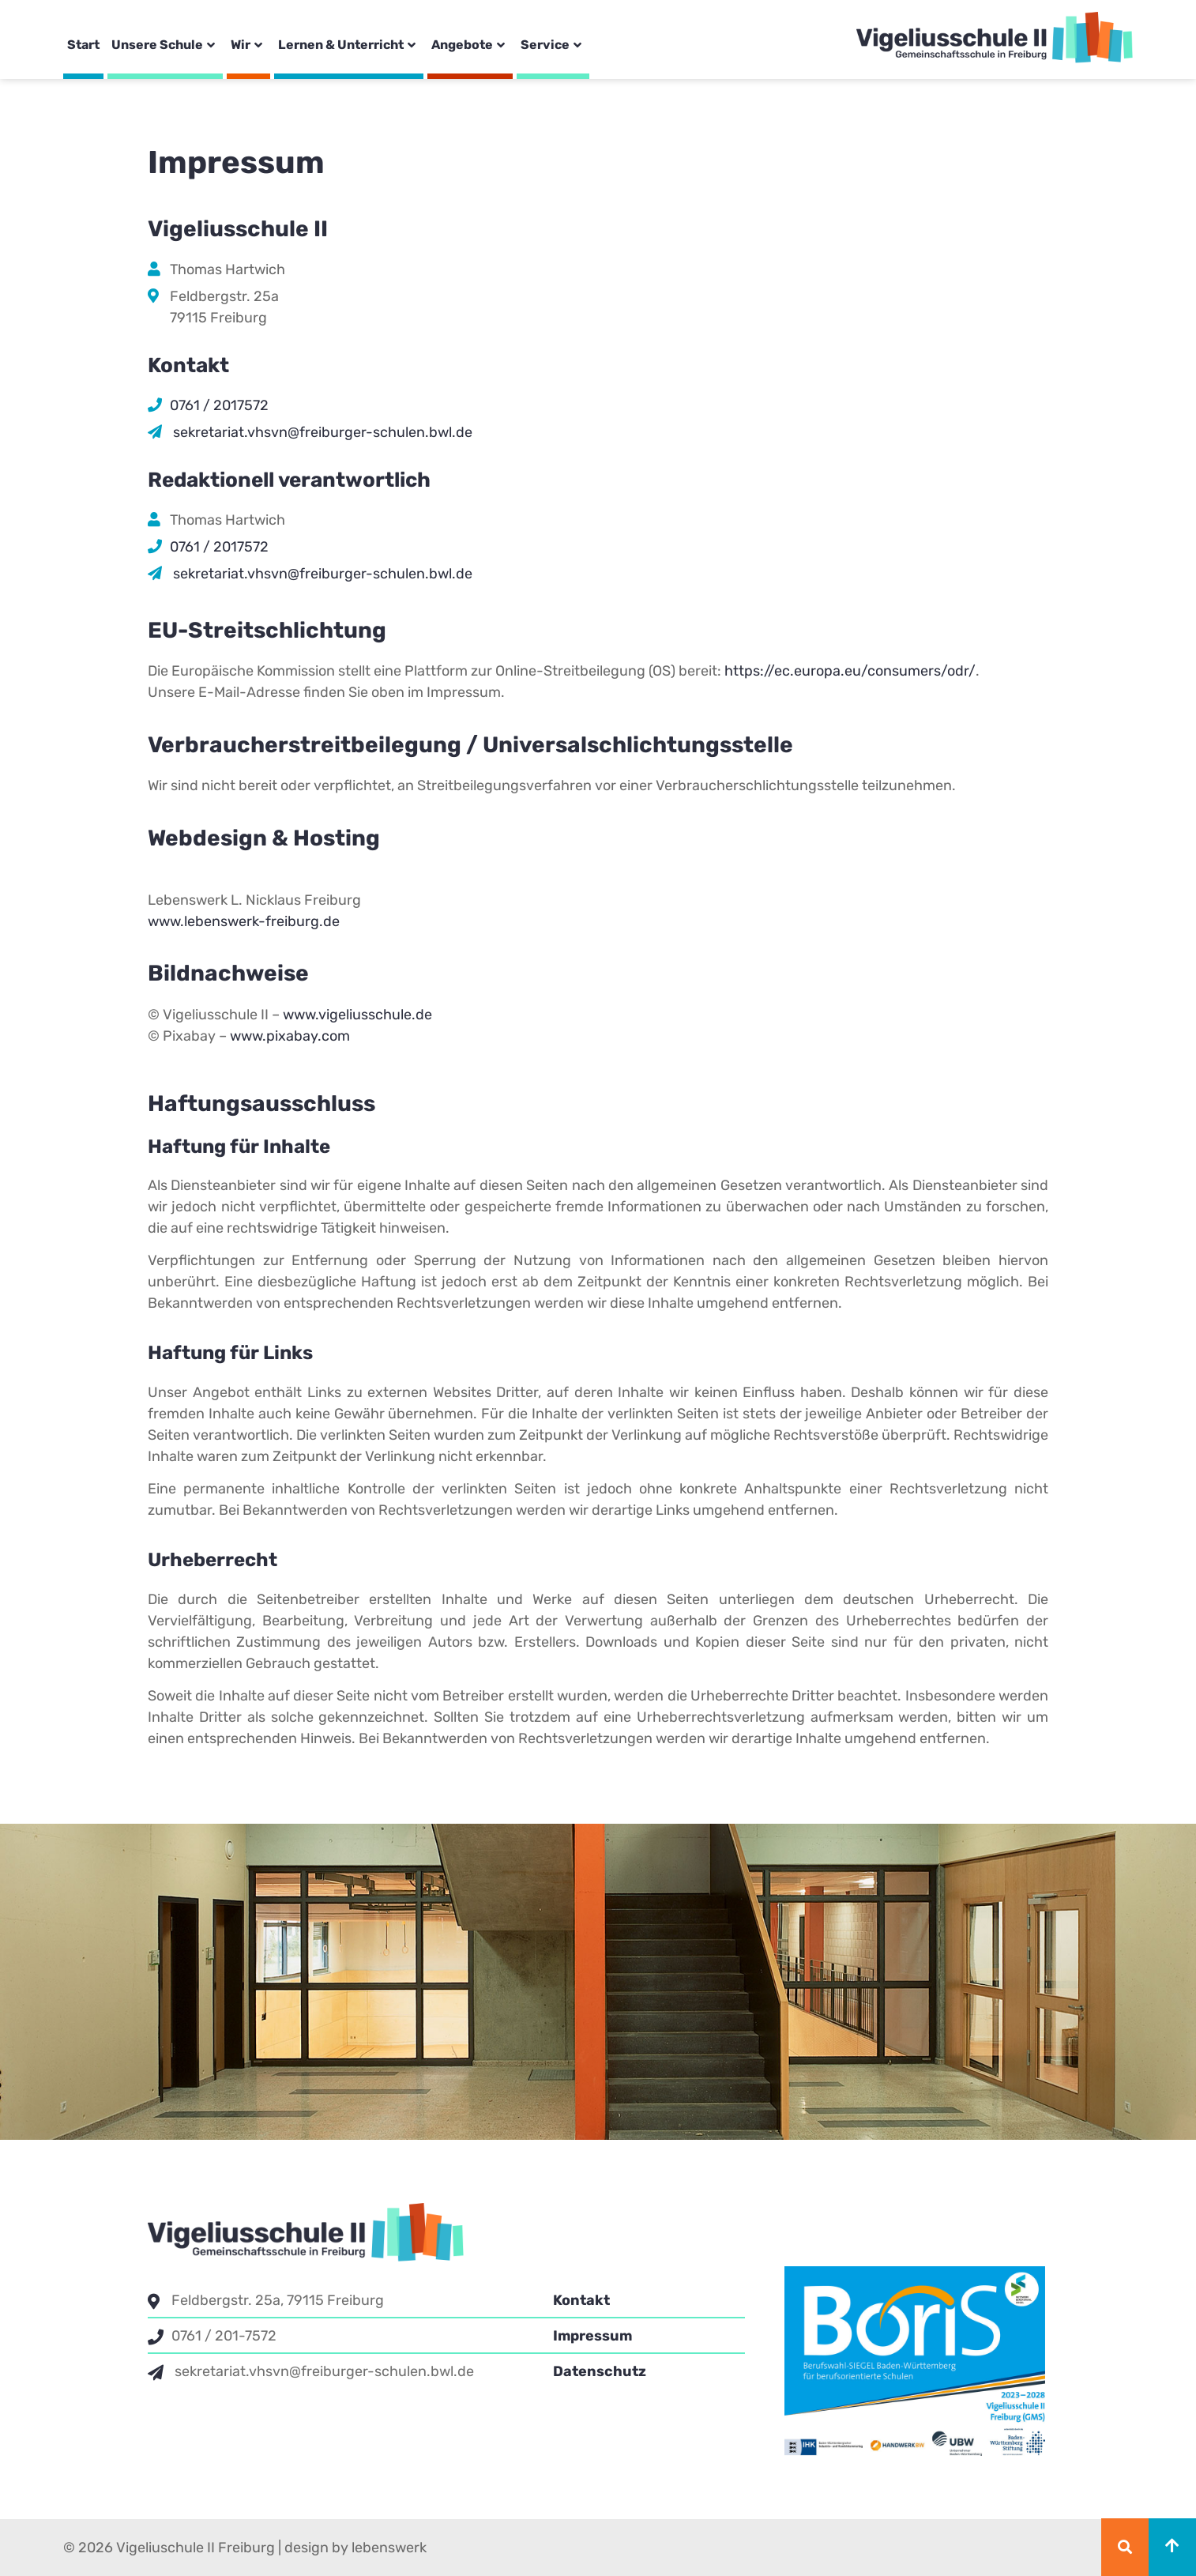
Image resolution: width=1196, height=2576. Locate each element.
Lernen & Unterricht (348, 45)
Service (553, 45)
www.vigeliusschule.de (357, 1014)
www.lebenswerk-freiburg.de (244, 921)
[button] (1125, 2547)
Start (83, 44)
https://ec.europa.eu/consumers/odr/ (850, 671)
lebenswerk (389, 2547)
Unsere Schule (165, 45)
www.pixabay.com (290, 1036)
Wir (248, 45)
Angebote (470, 45)
